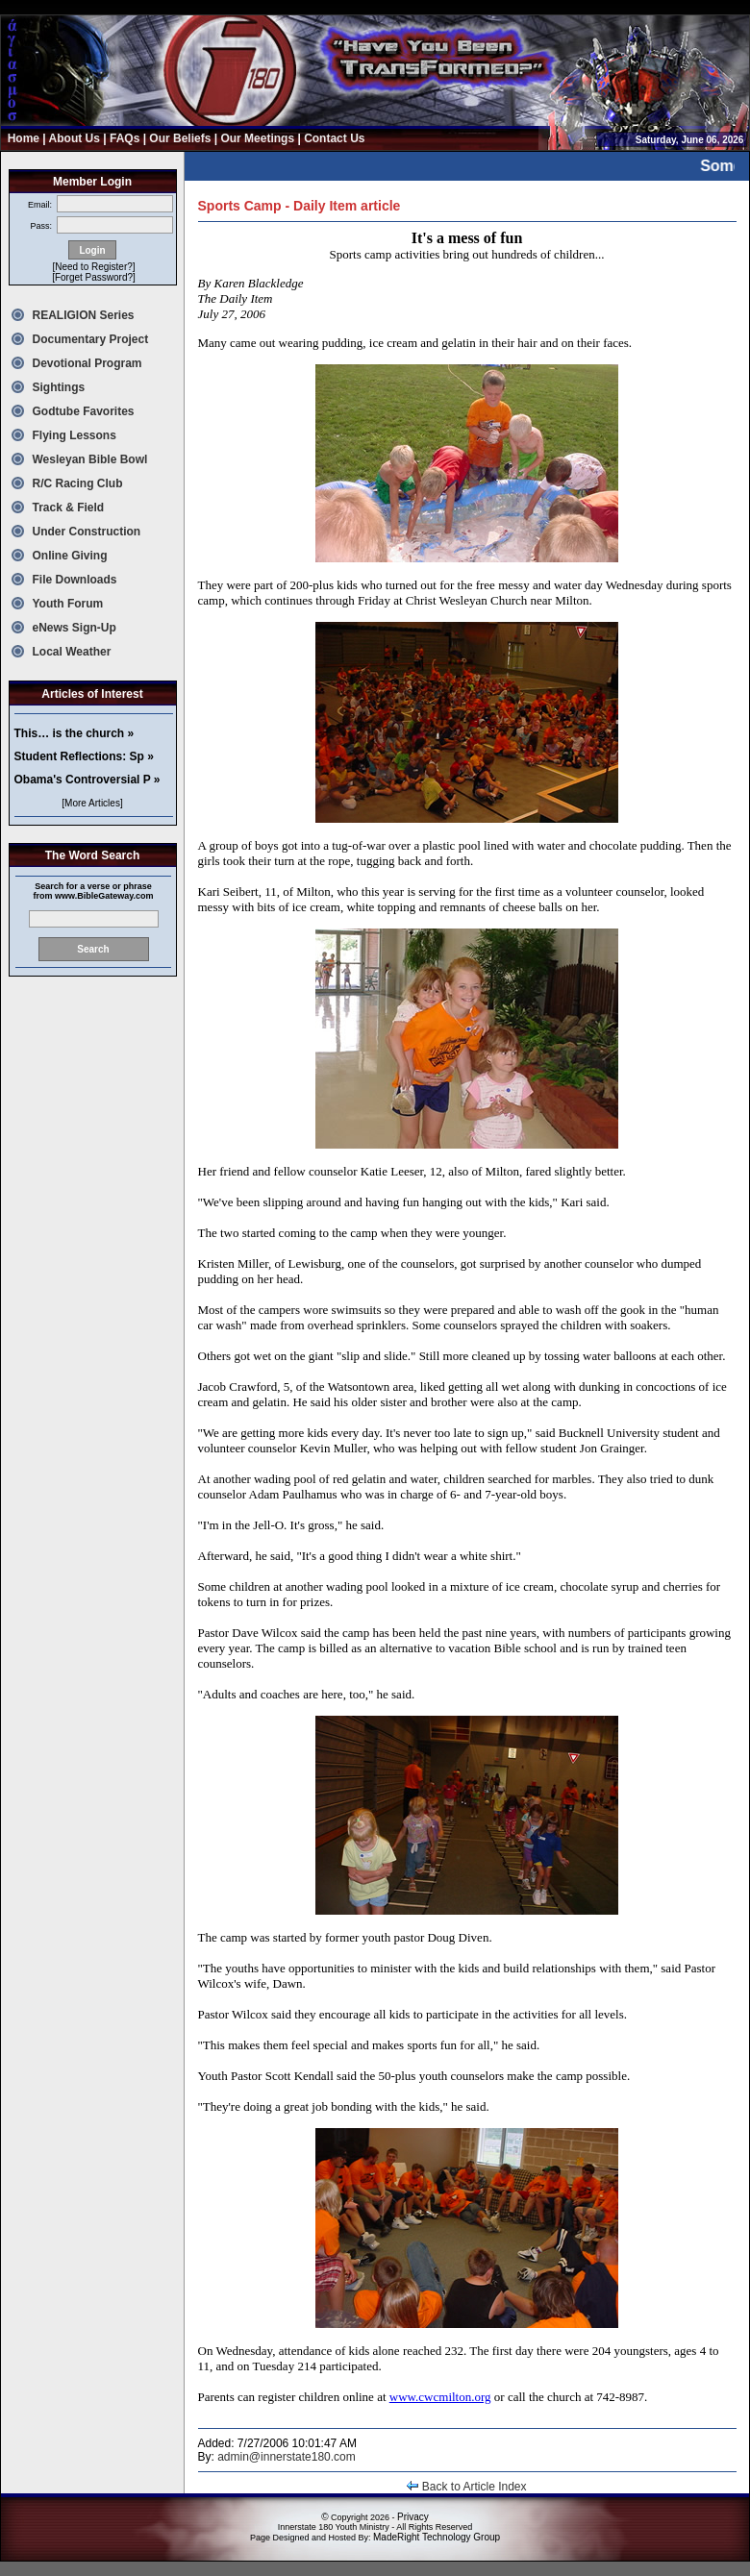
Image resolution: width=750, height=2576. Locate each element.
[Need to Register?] (93, 266)
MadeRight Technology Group (436, 2537)
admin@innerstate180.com (286, 2457)
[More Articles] (92, 803)
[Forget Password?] (94, 277)
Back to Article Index (466, 2486)
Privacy (413, 2517)
